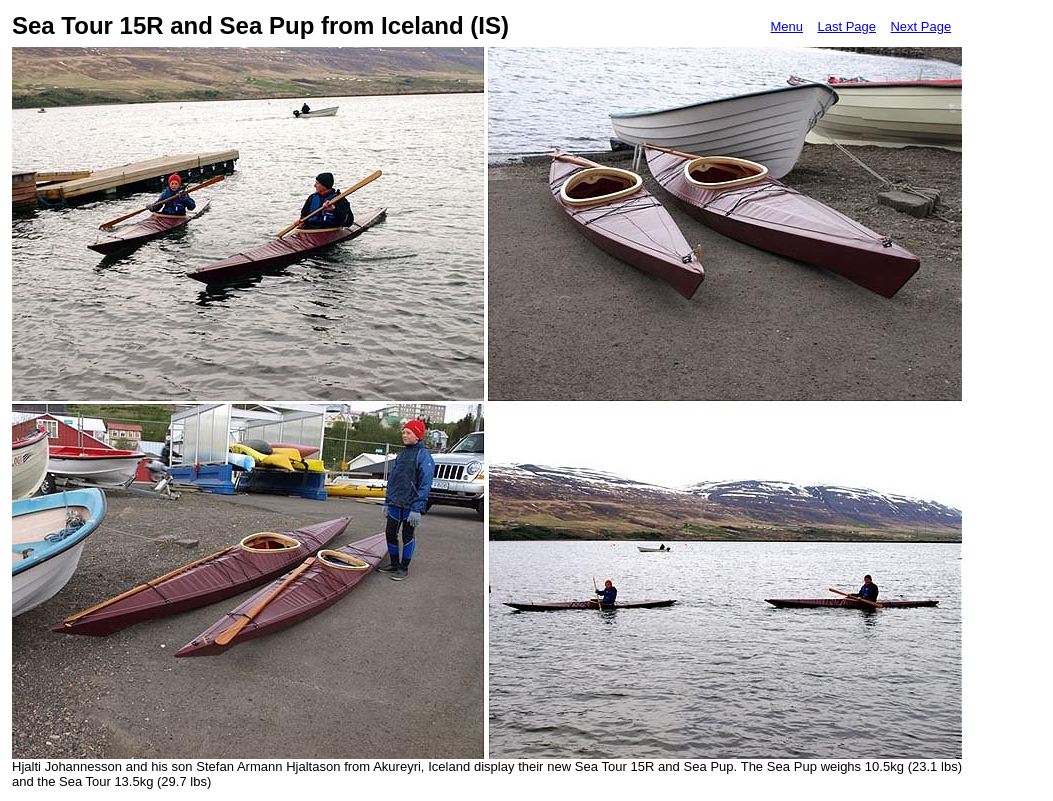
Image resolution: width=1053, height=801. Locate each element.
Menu (786, 26)
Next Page (920, 26)
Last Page (846, 26)
